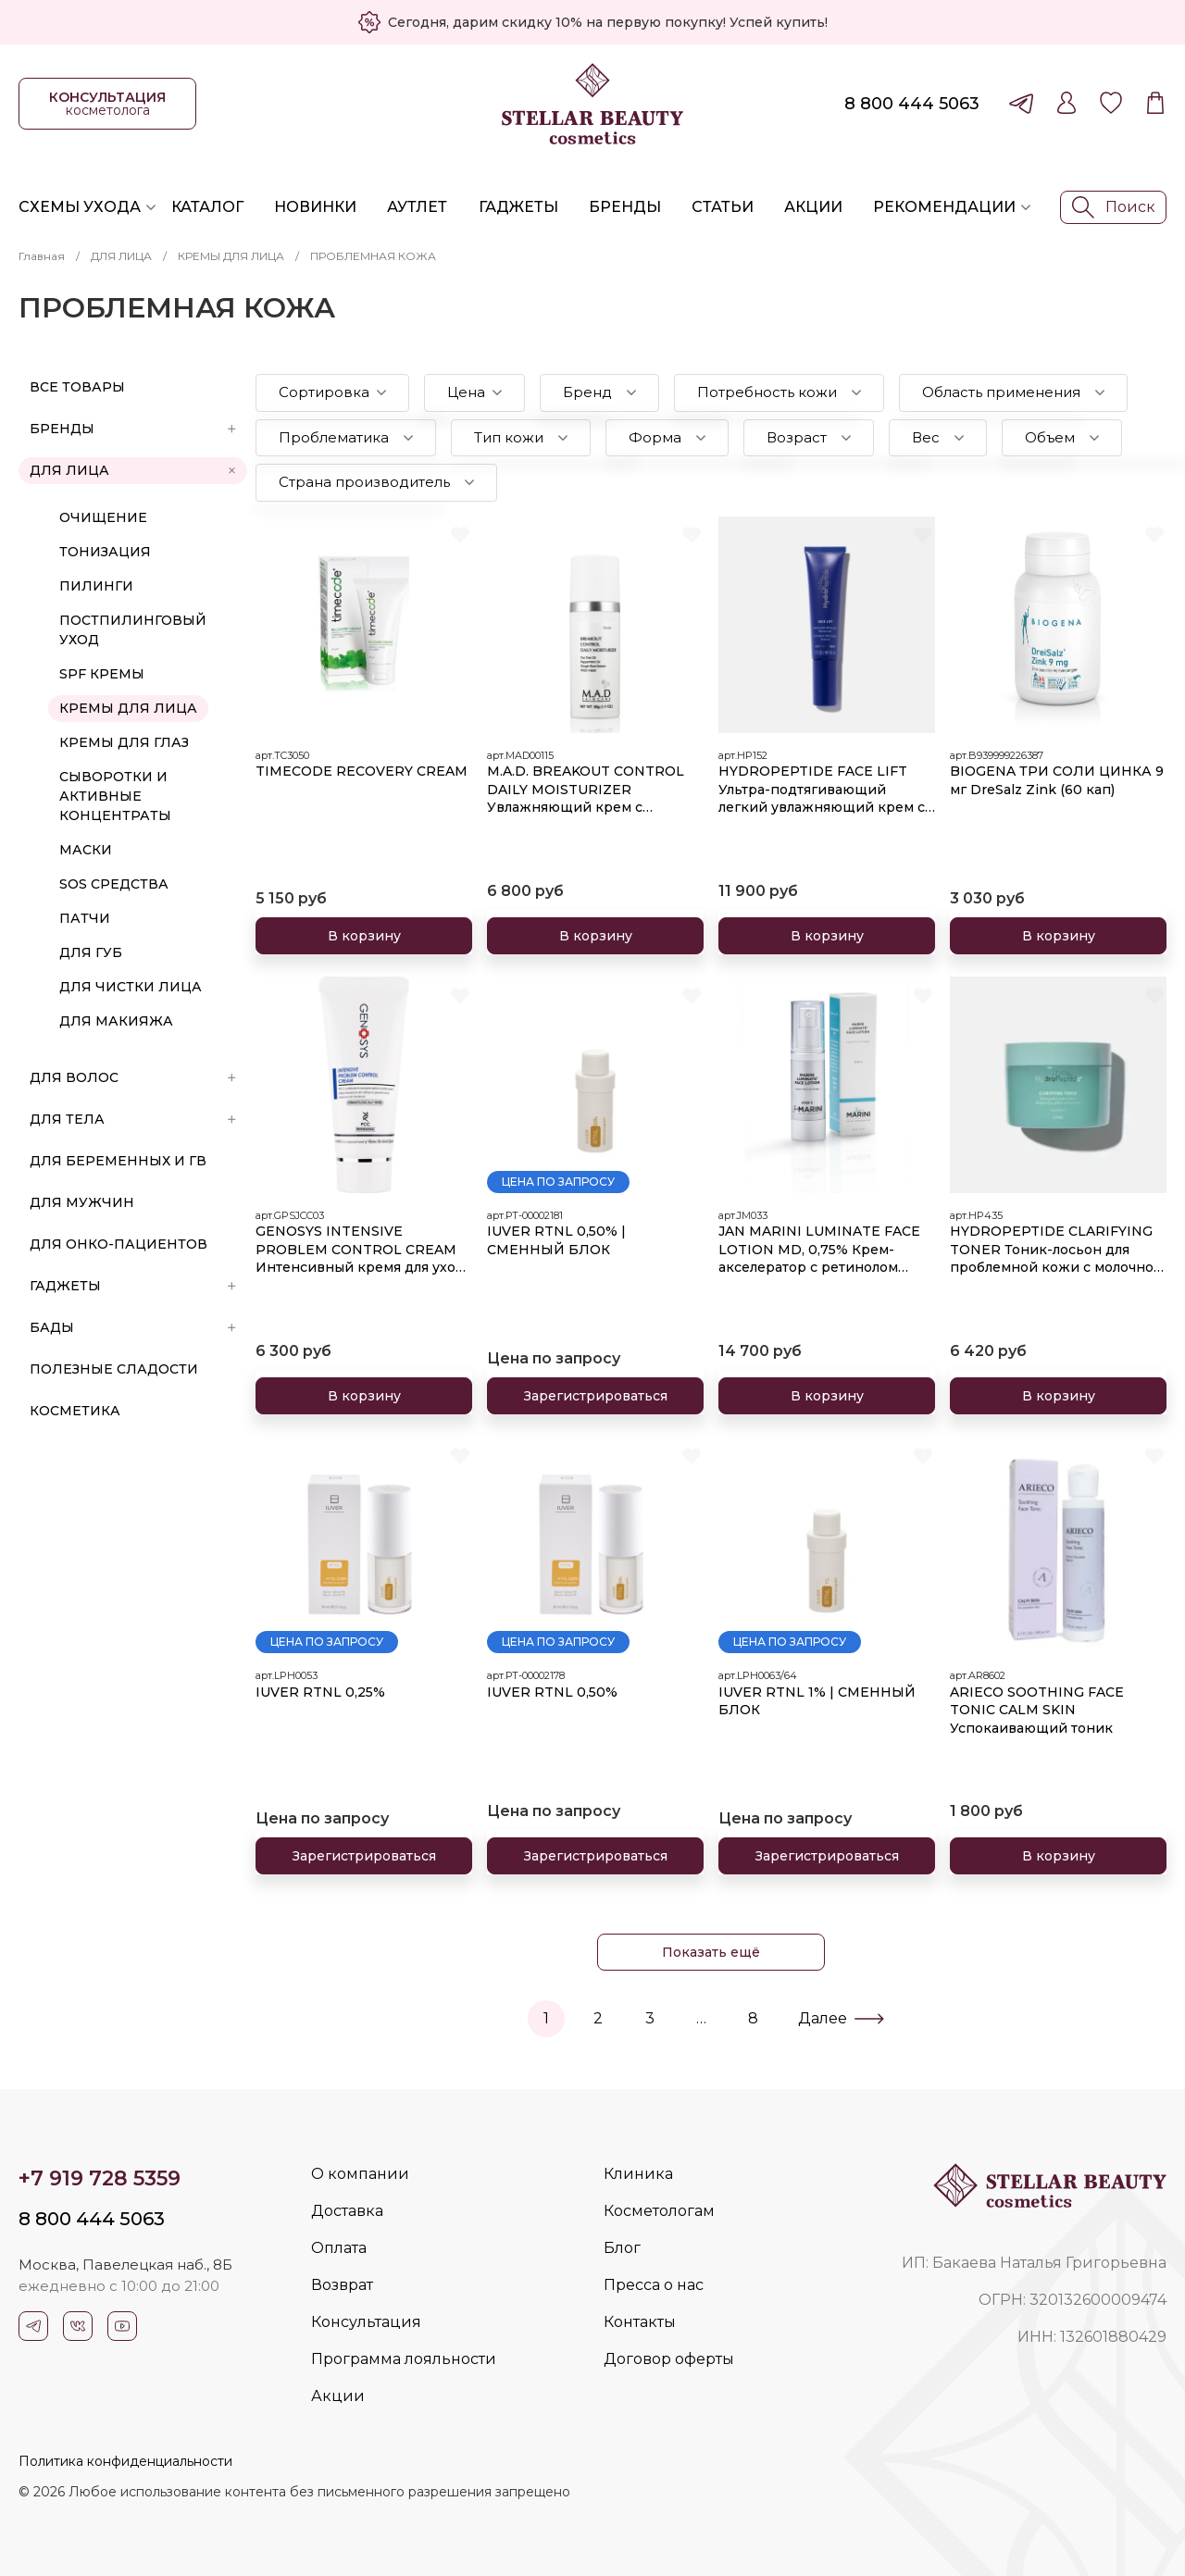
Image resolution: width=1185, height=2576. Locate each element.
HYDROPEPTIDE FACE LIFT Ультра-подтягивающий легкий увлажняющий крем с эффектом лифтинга (821, 790)
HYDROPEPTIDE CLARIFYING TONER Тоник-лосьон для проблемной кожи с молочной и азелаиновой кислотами (1056, 1250)
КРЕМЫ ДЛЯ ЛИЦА (231, 256)
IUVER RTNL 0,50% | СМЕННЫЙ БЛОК (556, 1240)
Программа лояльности (403, 2359)
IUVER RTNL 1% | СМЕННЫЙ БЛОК (817, 1701)
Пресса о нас (654, 2285)
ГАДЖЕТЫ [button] (133, 1285)
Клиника (638, 2174)
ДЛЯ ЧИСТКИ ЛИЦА (130, 986)
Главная (42, 256)
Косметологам (659, 2211)
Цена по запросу (558, 1181)
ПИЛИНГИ (96, 586)
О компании (360, 2174)
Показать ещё (711, 1952)
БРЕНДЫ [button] (133, 428)
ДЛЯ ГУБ (90, 952)
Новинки (315, 207)
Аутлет (417, 207)
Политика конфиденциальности (125, 2461)
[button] (332, 393)
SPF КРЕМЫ (101, 674)
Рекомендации (944, 207)
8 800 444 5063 (911, 103)
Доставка (347, 2211)
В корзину (364, 935)
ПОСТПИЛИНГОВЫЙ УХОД (132, 630)
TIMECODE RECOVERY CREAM (362, 771)
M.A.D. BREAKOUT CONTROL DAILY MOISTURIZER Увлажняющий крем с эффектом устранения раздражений (585, 790)
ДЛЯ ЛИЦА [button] (134, 470)
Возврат (342, 2285)
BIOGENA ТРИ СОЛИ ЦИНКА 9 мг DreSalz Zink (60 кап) (1057, 780)
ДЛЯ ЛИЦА (121, 256)
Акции (813, 207)
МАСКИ (85, 849)
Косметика (75, 1410)
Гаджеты (518, 207)
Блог (622, 2248)
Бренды (625, 207)
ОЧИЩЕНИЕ (103, 517)
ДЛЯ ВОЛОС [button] (133, 1077)
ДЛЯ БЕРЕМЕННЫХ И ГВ (118, 1160)
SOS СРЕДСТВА (113, 884)
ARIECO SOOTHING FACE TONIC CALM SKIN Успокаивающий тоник (1037, 1710)
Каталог (207, 207)
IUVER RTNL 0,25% (320, 1692)
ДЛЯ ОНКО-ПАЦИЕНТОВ (118, 1244)
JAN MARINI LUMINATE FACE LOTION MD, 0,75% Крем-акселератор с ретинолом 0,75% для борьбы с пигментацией (819, 1250)
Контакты (640, 2322)
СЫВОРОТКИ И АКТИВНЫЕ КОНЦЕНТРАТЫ (115, 796)
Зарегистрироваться (595, 1396)
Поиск (1113, 207)
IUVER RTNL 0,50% (552, 1692)
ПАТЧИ (84, 918)
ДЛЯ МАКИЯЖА (116, 1021)
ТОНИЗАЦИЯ (105, 551)
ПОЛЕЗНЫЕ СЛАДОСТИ (114, 1369)
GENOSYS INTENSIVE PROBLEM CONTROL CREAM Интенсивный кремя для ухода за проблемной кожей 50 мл (364, 1250)
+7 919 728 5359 (100, 2178)
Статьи (723, 207)
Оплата (339, 2248)
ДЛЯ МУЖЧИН (82, 1202)
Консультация (366, 2322)
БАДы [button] (133, 1327)
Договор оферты (669, 2359)
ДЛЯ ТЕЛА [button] (133, 1119)
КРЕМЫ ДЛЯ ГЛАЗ (124, 742)
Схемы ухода (80, 207)
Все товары (77, 387)
